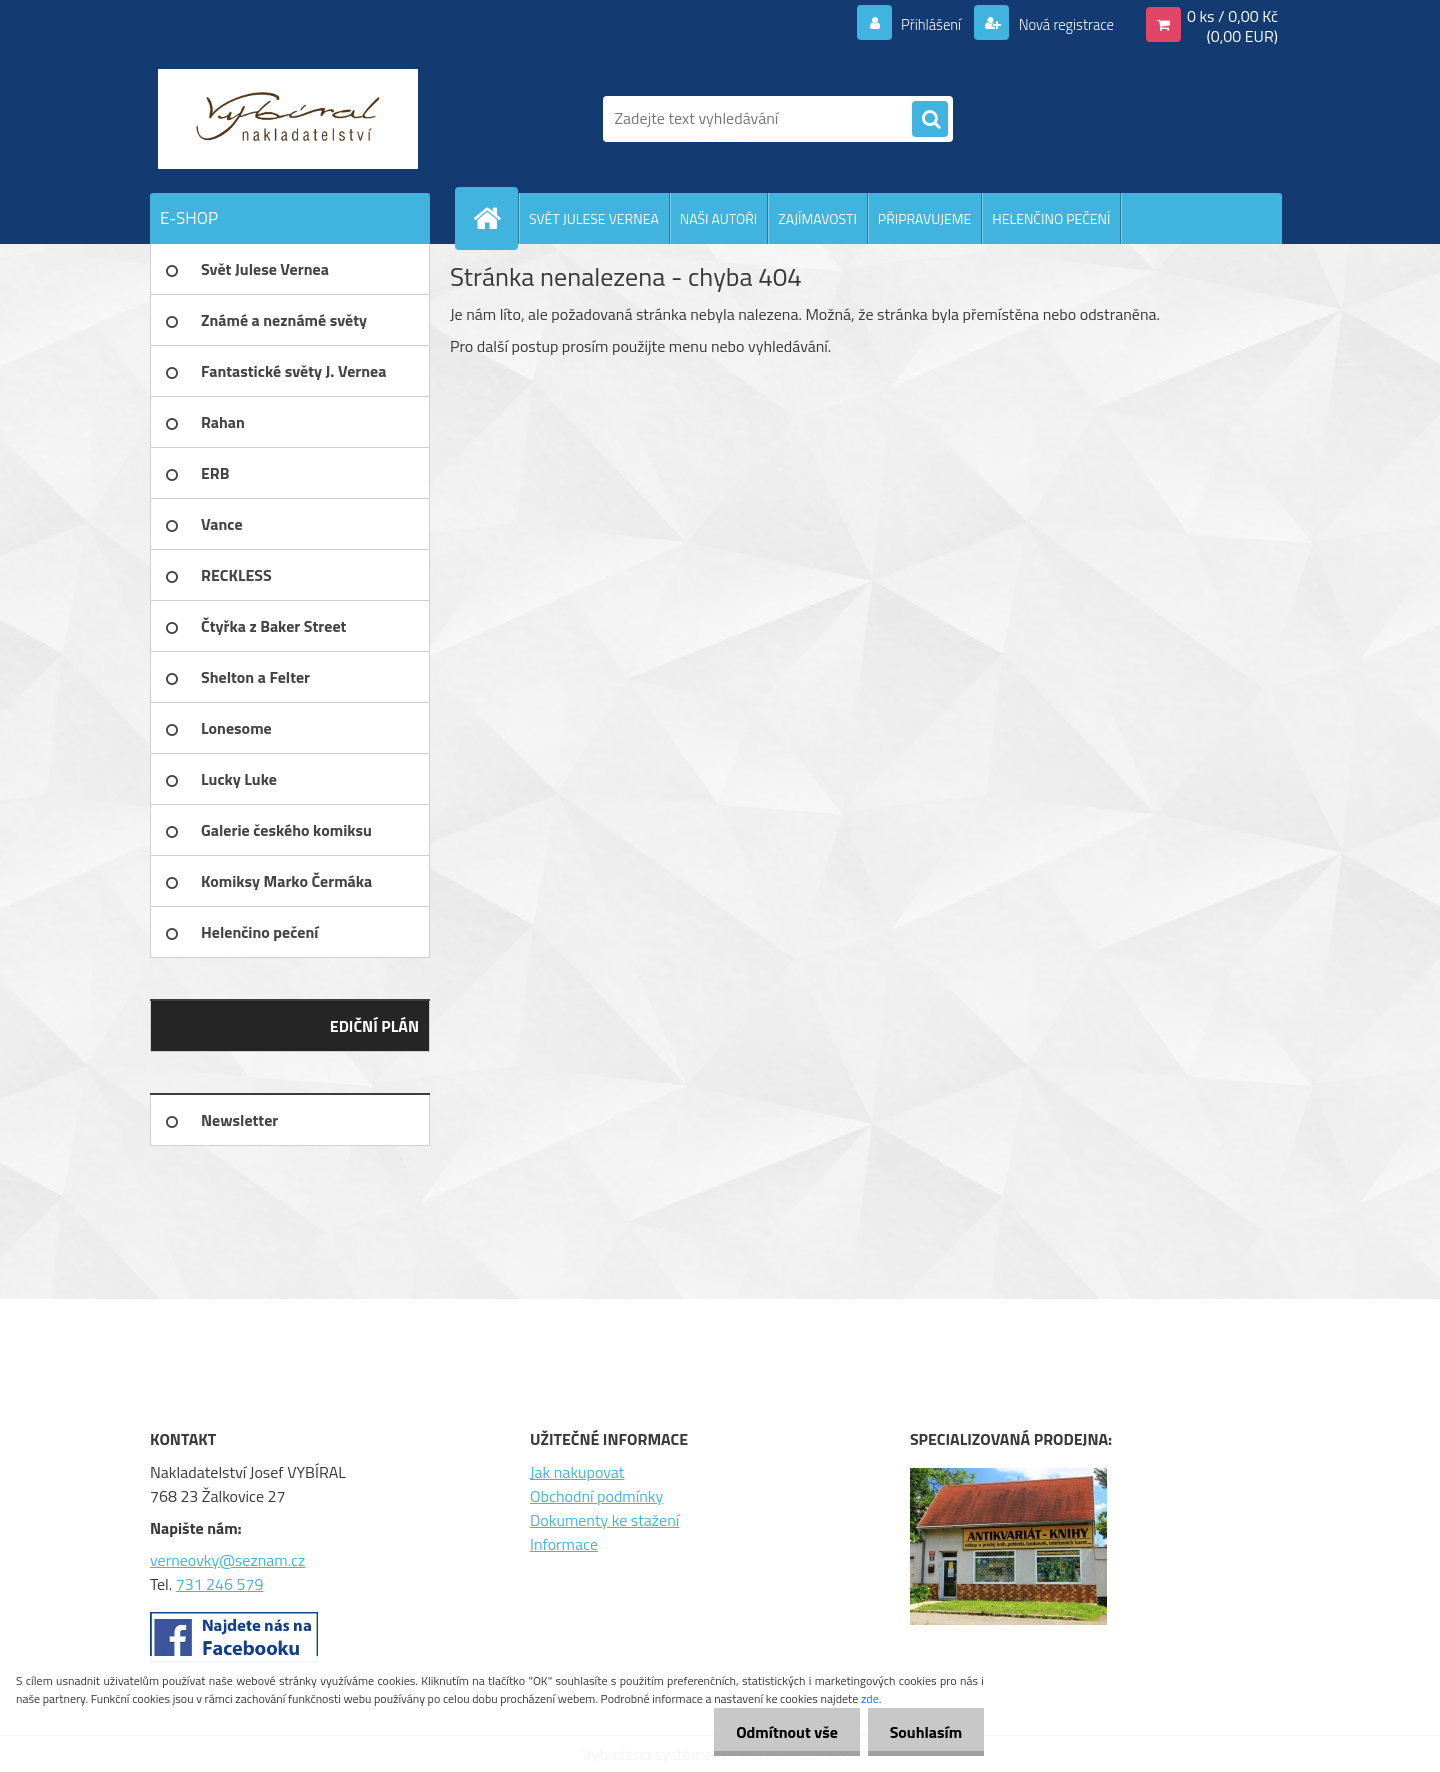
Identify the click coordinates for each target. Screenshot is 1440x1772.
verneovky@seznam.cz (227, 1560)
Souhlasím (922, 1732)
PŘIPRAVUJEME (924, 218)
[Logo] (287, 119)
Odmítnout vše (778, 1732)
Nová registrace (1060, 24)
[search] (930, 120)
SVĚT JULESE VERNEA (594, 218)
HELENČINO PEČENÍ (1051, 218)
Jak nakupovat (577, 1472)
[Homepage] (495, 218)
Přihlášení (919, 24)
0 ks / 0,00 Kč (1232, 16)
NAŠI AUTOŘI (718, 218)
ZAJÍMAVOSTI (817, 218)
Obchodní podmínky (596, 1496)
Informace (564, 1544)
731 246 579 (220, 1584)
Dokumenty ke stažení (604, 1520)
